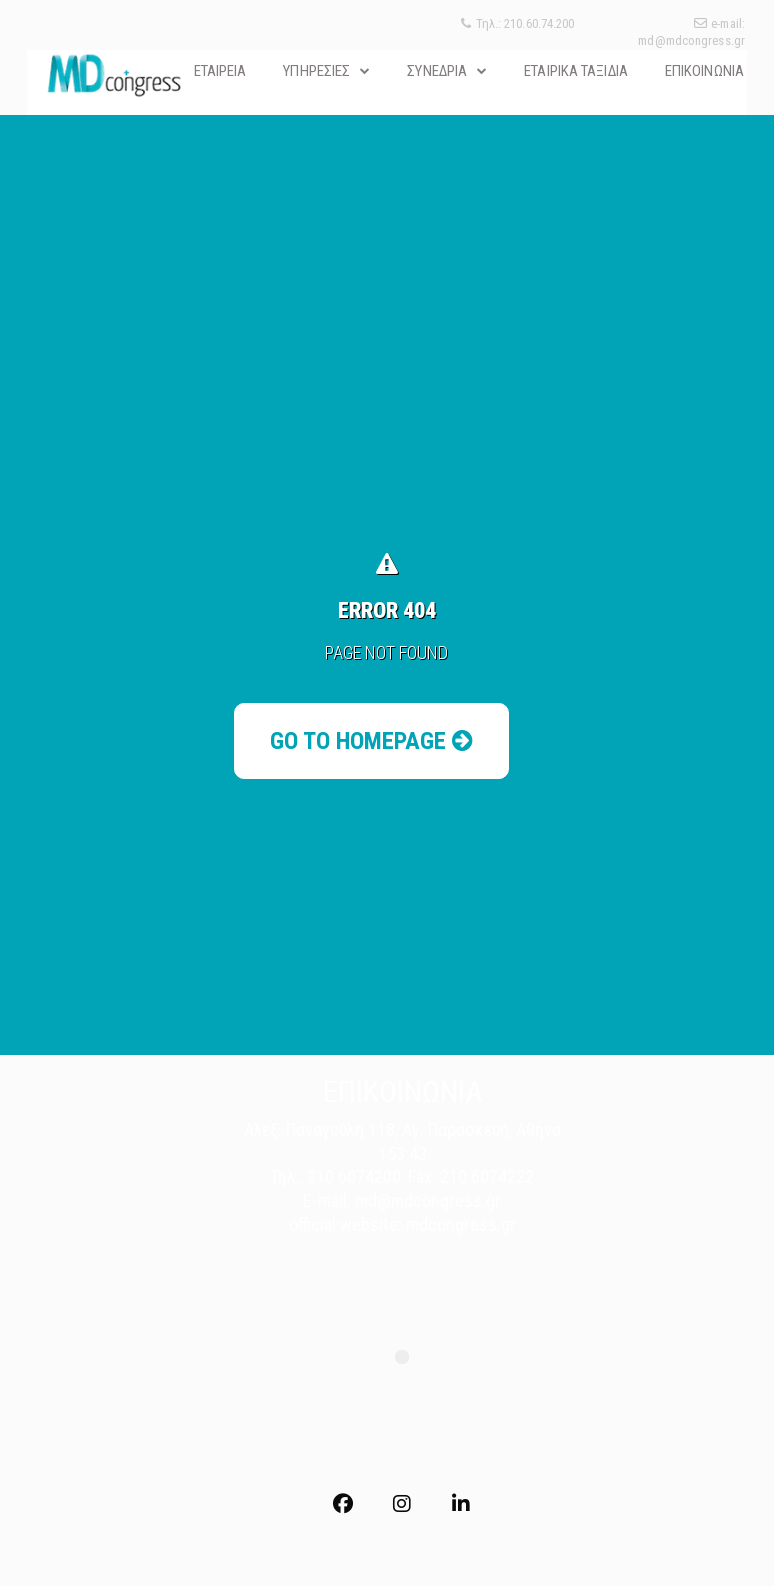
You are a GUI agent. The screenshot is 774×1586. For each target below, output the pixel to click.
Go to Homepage (371, 741)
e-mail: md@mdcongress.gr (691, 32)
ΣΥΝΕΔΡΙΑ (437, 71)
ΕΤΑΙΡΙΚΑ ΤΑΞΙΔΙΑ (576, 71)
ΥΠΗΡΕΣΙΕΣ (316, 71)
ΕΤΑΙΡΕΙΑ (220, 71)
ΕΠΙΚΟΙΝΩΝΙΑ (704, 71)
